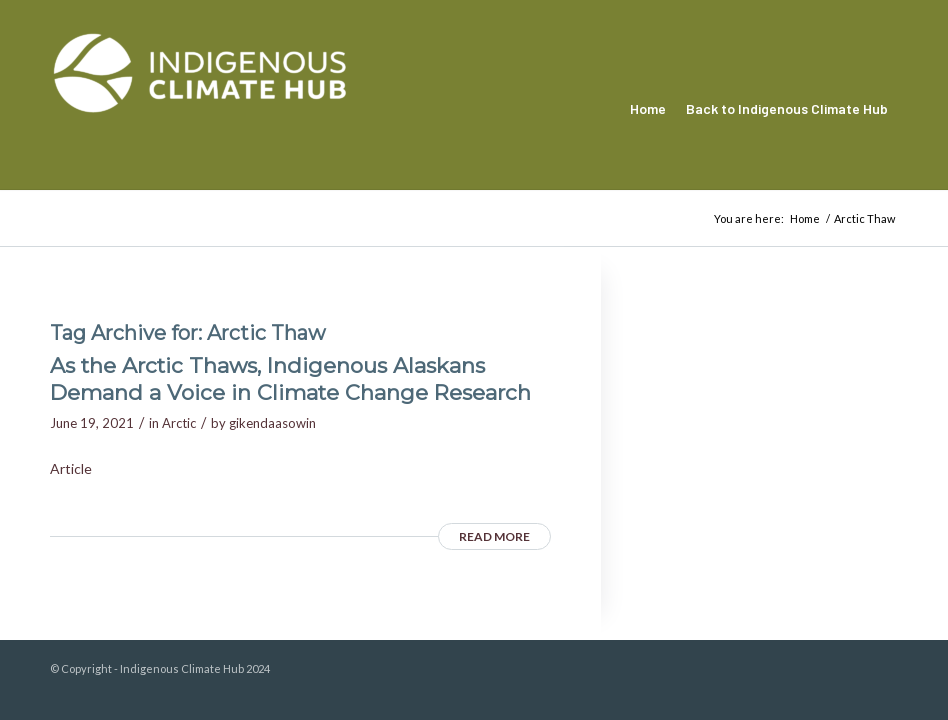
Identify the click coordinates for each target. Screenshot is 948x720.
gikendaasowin (272, 423)
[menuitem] (648, 109)
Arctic (179, 423)
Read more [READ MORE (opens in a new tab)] (494, 536)
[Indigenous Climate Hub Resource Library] (200, 109)
